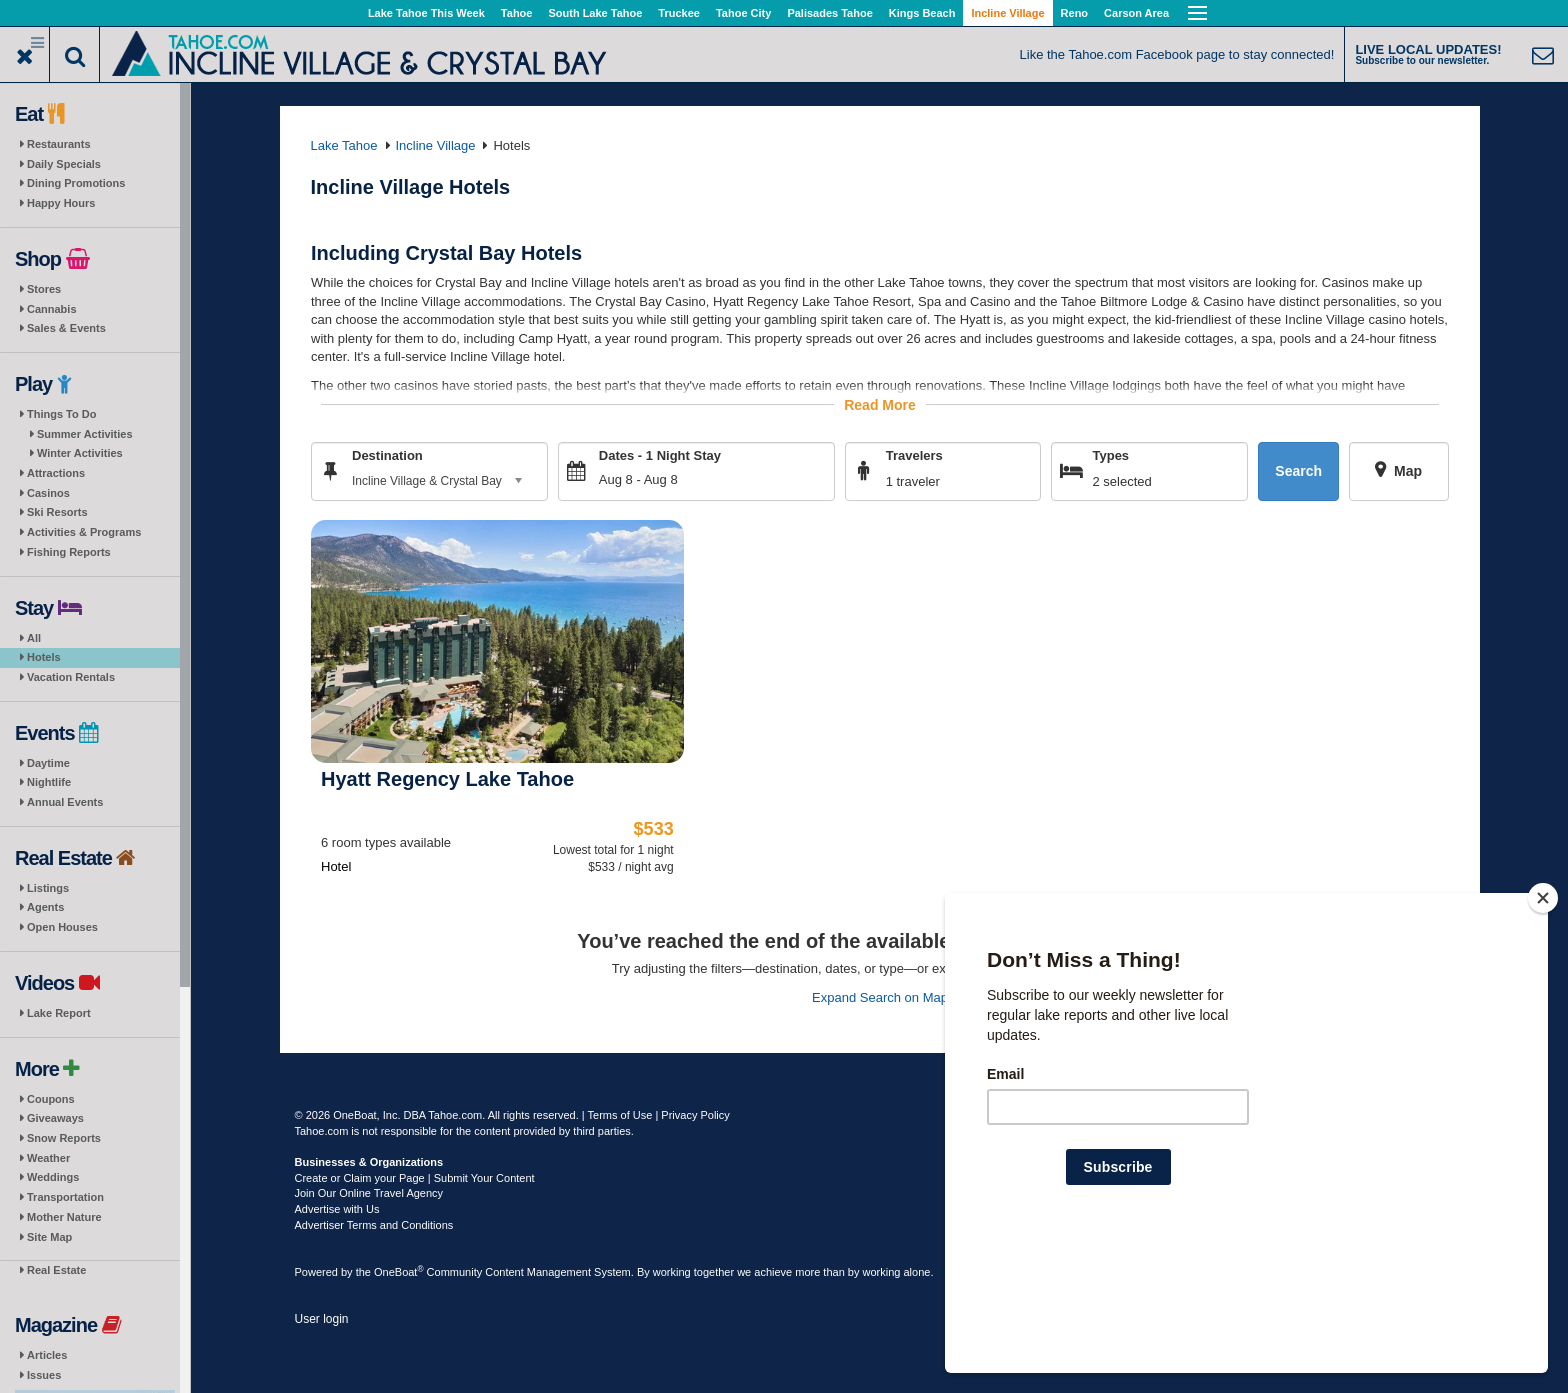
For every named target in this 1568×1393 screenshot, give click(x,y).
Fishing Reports (69, 552)
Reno (1075, 13)
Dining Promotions (76, 183)
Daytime (48, 763)
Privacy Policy (695, 1115)
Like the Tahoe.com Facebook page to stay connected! (1177, 54)
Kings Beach (922, 13)
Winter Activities (80, 453)
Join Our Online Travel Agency (369, 1193)
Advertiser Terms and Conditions (374, 1225)
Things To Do (61, 414)
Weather (48, 1158)
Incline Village (1007, 13)
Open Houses (62, 927)
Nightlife (49, 782)
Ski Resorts (57, 512)
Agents (45, 907)
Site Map (49, 1237)
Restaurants (59, 144)
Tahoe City (743, 13)
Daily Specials (64, 164)
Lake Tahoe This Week (426, 13)
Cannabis (52, 309)
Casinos (48, 493)
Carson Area (1136, 13)
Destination (387, 454)
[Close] (1543, 1027)
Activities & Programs (84, 532)
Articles (47, 1355)
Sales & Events (66, 328)
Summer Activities (85, 434)
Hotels (44, 657)
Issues (44, 1375)
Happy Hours (61, 203)
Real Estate (56, 1270)
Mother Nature (64, 1217)
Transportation (65, 1197)
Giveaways (55, 1118)
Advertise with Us (337, 1209)
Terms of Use (620, 1115)
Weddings (53, 1177)
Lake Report (59, 1013)
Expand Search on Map (880, 996)
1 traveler (912, 480)
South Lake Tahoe (595, 13)
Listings (48, 888)
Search (1298, 471)
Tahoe (517, 13)
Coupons (51, 1099)
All (34, 638)
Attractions (56, 473)
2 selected (1121, 480)
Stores (44, 289)
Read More (880, 404)
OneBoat (399, 1272)
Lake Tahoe (344, 145)
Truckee (679, 13)
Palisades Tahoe (829, 13)
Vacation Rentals (71, 677)
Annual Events (65, 802)
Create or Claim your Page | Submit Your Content (415, 1178)
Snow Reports (64, 1138)
